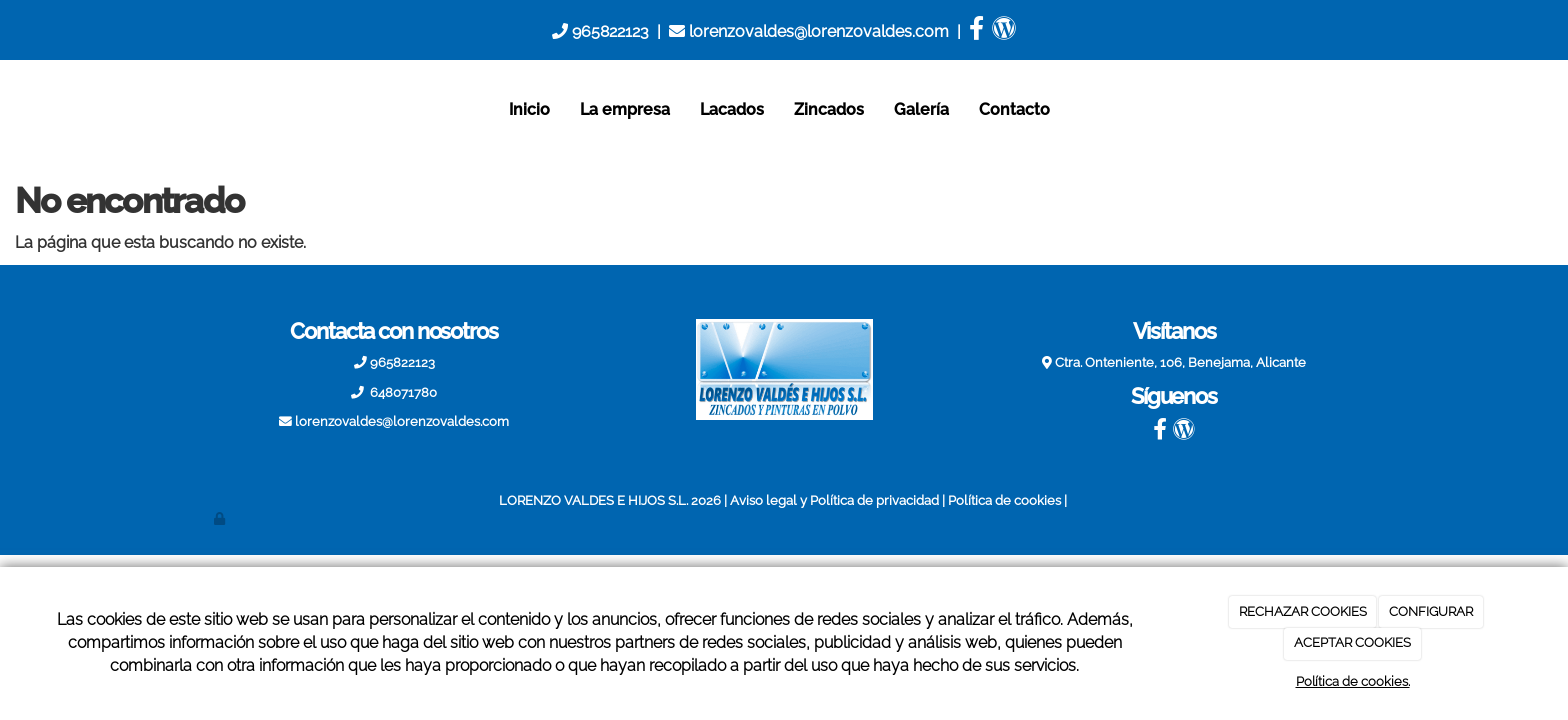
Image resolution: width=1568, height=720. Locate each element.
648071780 (402, 392)
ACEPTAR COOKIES (1352, 642)
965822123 (600, 31)
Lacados (732, 109)
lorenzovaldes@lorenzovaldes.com (809, 31)
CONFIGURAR (1431, 611)
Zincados (829, 109)
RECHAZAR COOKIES (1303, 611)
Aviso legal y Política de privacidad (834, 500)
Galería (921, 109)
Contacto (1014, 109)
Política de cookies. (1353, 681)
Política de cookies (1004, 500)
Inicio (529, 109)
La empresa (625, 109)
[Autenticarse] (221, 518)
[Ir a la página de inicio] (194, 110)
